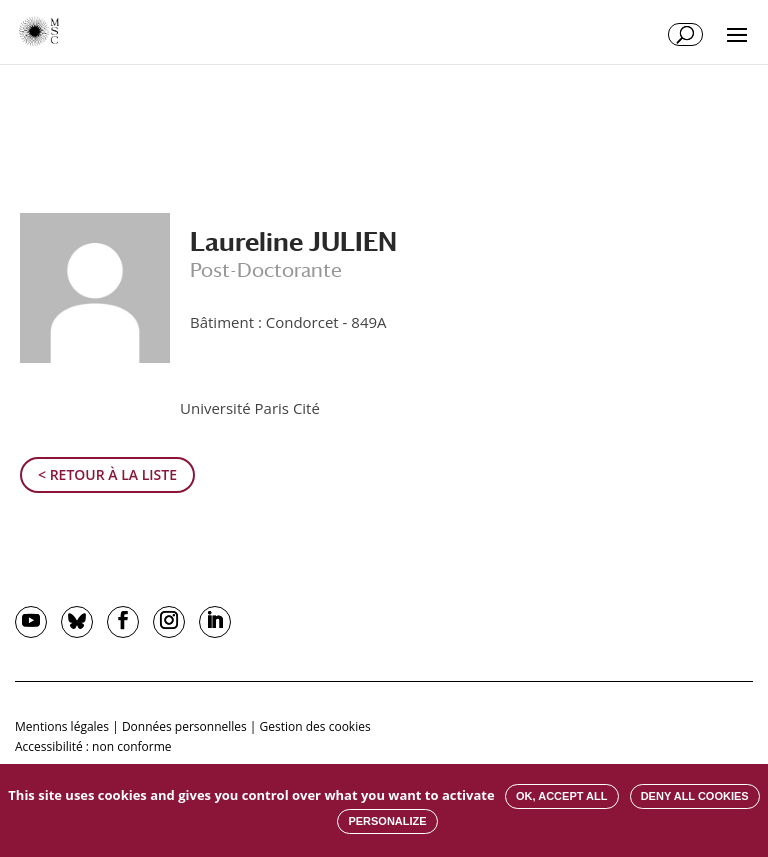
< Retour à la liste (107, 474)
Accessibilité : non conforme (93, 746)
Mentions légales (62, 726)
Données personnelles (184, 726)
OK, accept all (561, 796)
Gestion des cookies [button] (315, 726)
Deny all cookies (695, 796)
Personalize (387, 821)
